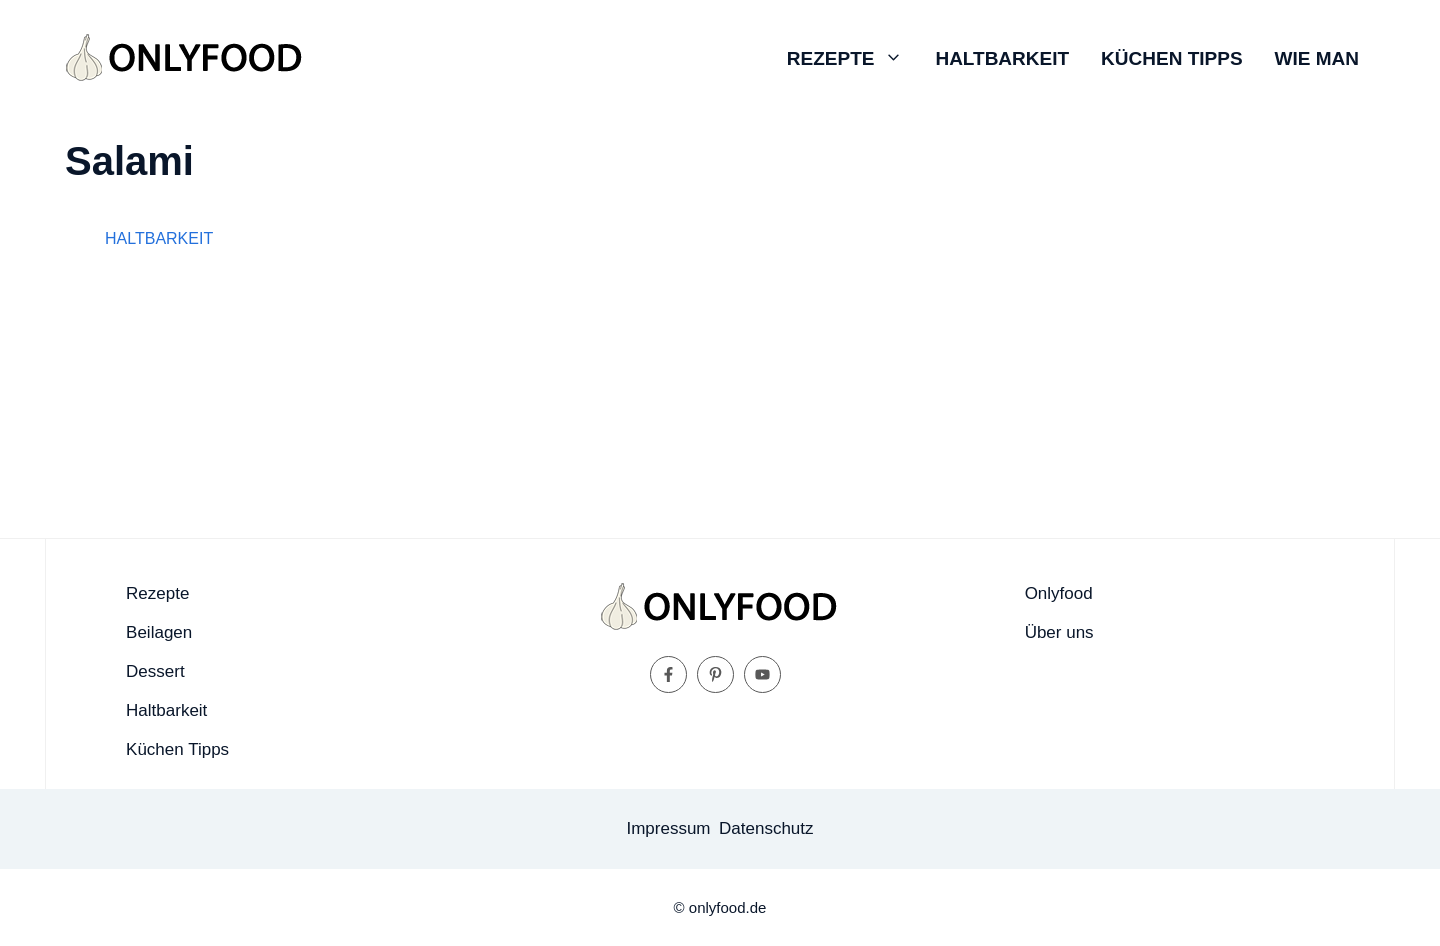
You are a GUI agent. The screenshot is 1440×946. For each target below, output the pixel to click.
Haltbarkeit (1002, 58)
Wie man (1317, 58)
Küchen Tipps (1171, 58)
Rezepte (853, 59)
